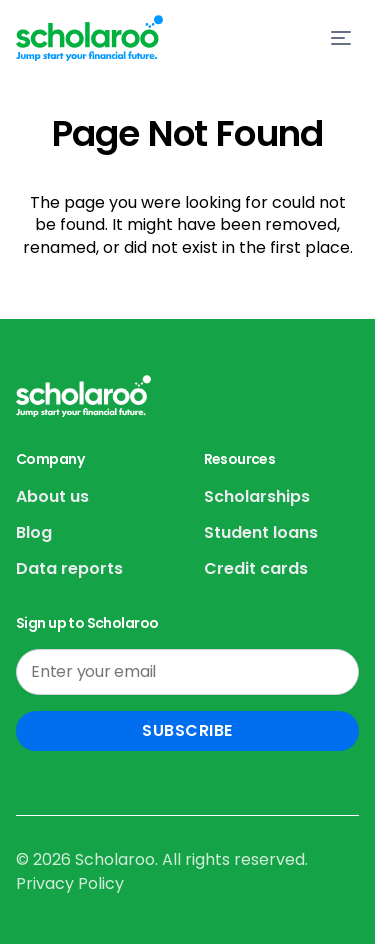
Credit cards (256, 568)
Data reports (69, 568)
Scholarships (257, 496)
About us (52, 496)
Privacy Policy (70, 883)
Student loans (261, 532)
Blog (34, 532)
